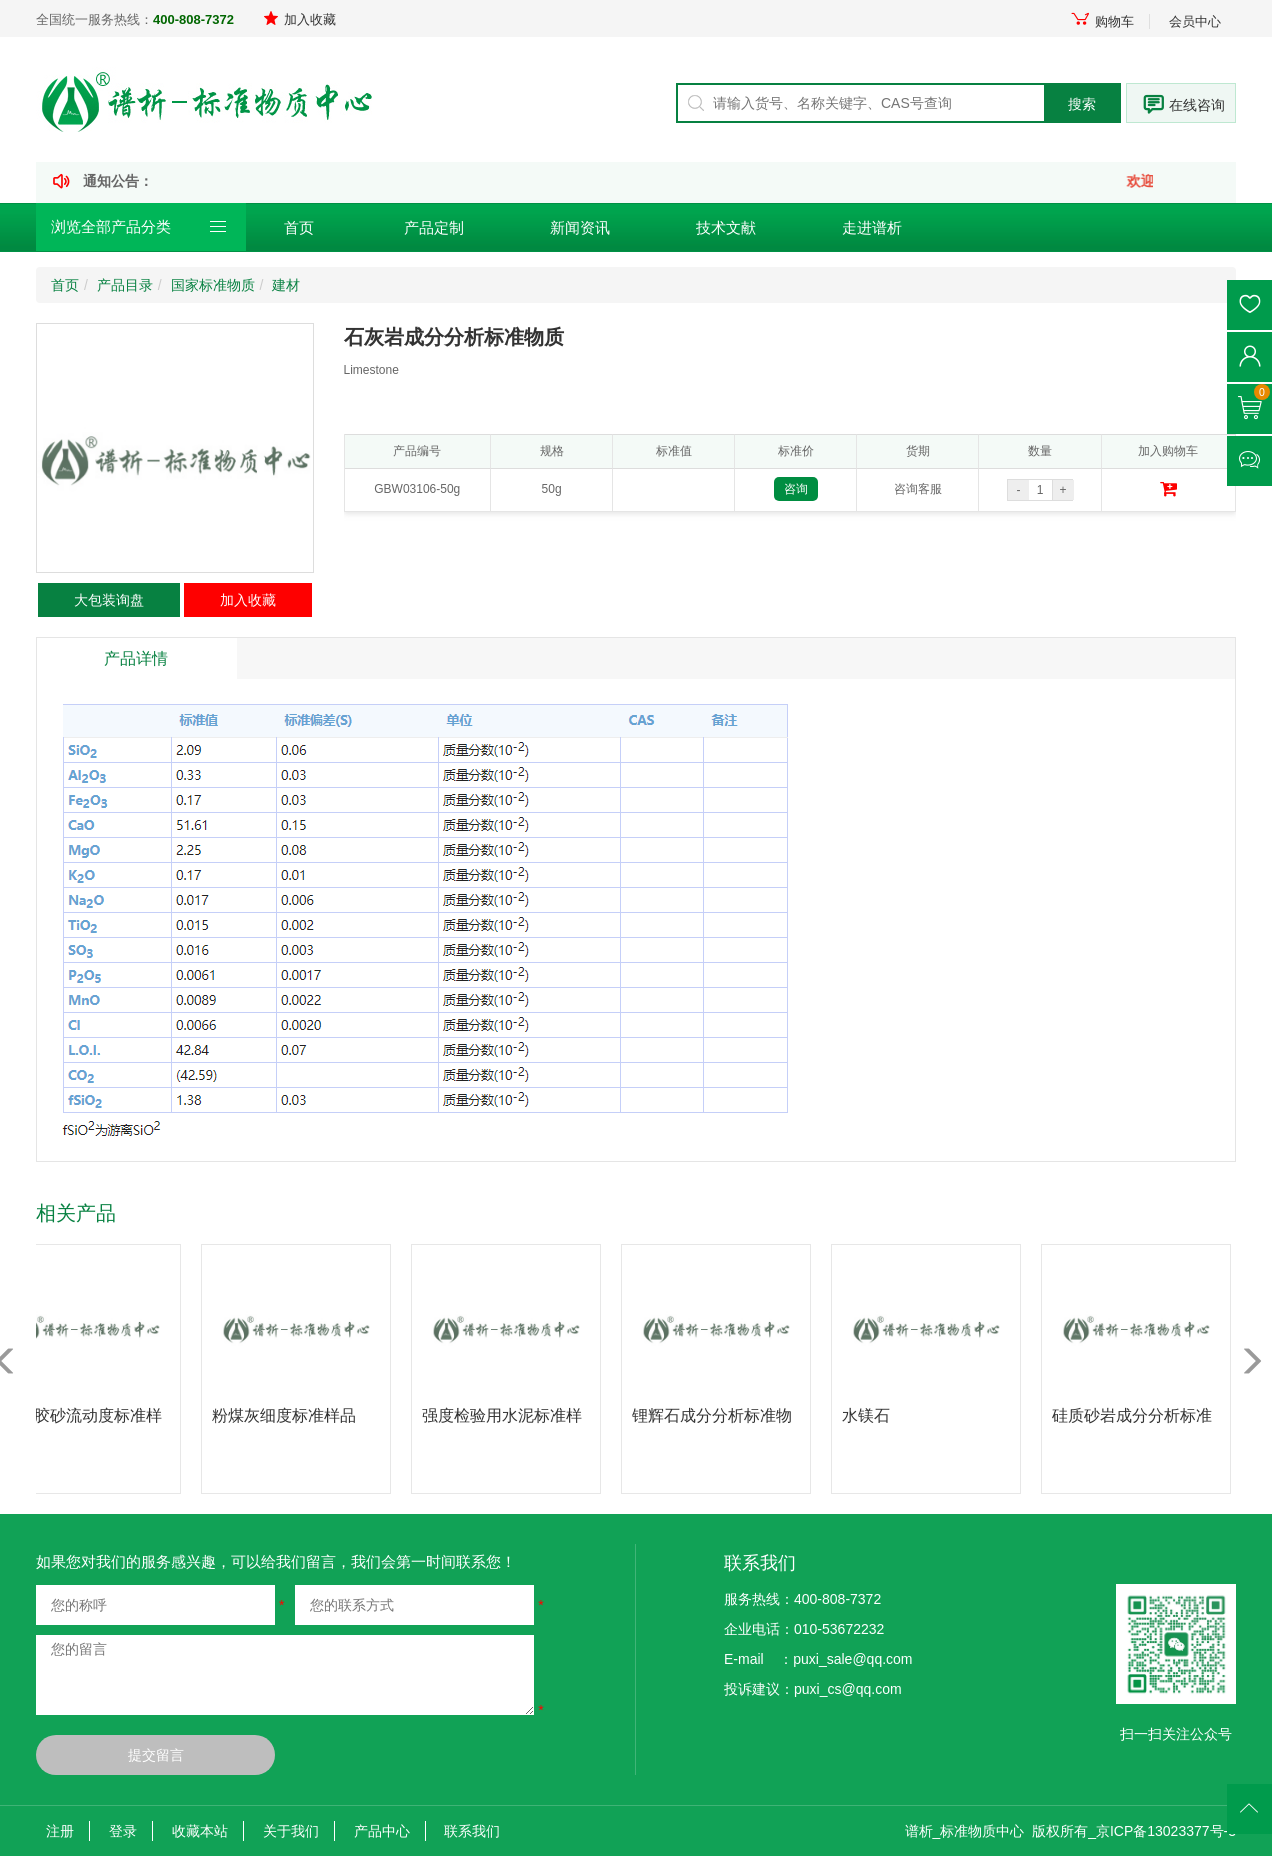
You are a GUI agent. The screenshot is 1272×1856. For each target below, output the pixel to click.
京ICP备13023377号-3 (1166, 1831)
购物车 (1102, 21)
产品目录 (125, 285)
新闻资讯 (580, 227)
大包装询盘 (109, 600)
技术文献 (726, 227)
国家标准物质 (213, 285)
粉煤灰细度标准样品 (290, 1415)
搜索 (1082, 104)
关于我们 (291, 1831)
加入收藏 (299, 19)
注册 (60, 1831)
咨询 (796, 489)
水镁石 (872, 1415)
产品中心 (382, 1831)
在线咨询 (1197, 105)
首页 (299, 227)
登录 (123, 1831)
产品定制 (434, 227)
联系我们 (472, 1831)
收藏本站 (200, 1831)
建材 (286, 285)
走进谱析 (872, 227)
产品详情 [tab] (136, 658)
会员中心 (1195, 21)
